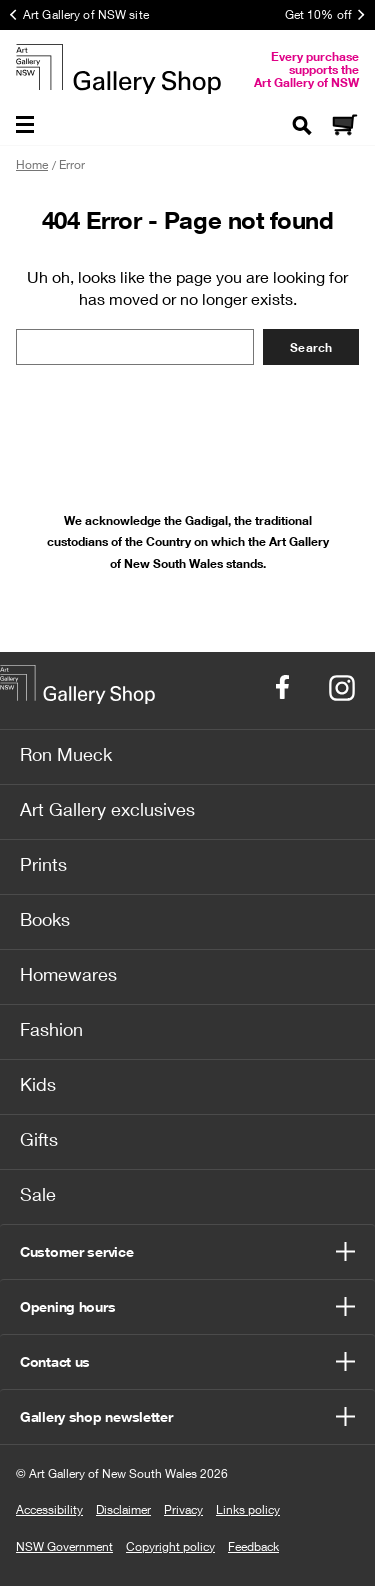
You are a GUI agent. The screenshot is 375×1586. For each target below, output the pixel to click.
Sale (38, 1194)
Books (45, 919)
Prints (43, 864)
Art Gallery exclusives (107, 809)
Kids (38, 1084)
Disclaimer (123, 1509)
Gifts (39, 1139)
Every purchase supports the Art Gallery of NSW (306, 69)
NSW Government (64, 1546)
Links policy (248, 1509)
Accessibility (49, 1509)
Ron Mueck (66, 754)
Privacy (183, 1509)
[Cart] (344, 126)
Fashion (51, 1029)
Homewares (68, 974)
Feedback (253, 1546)
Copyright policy (170, 1546)
